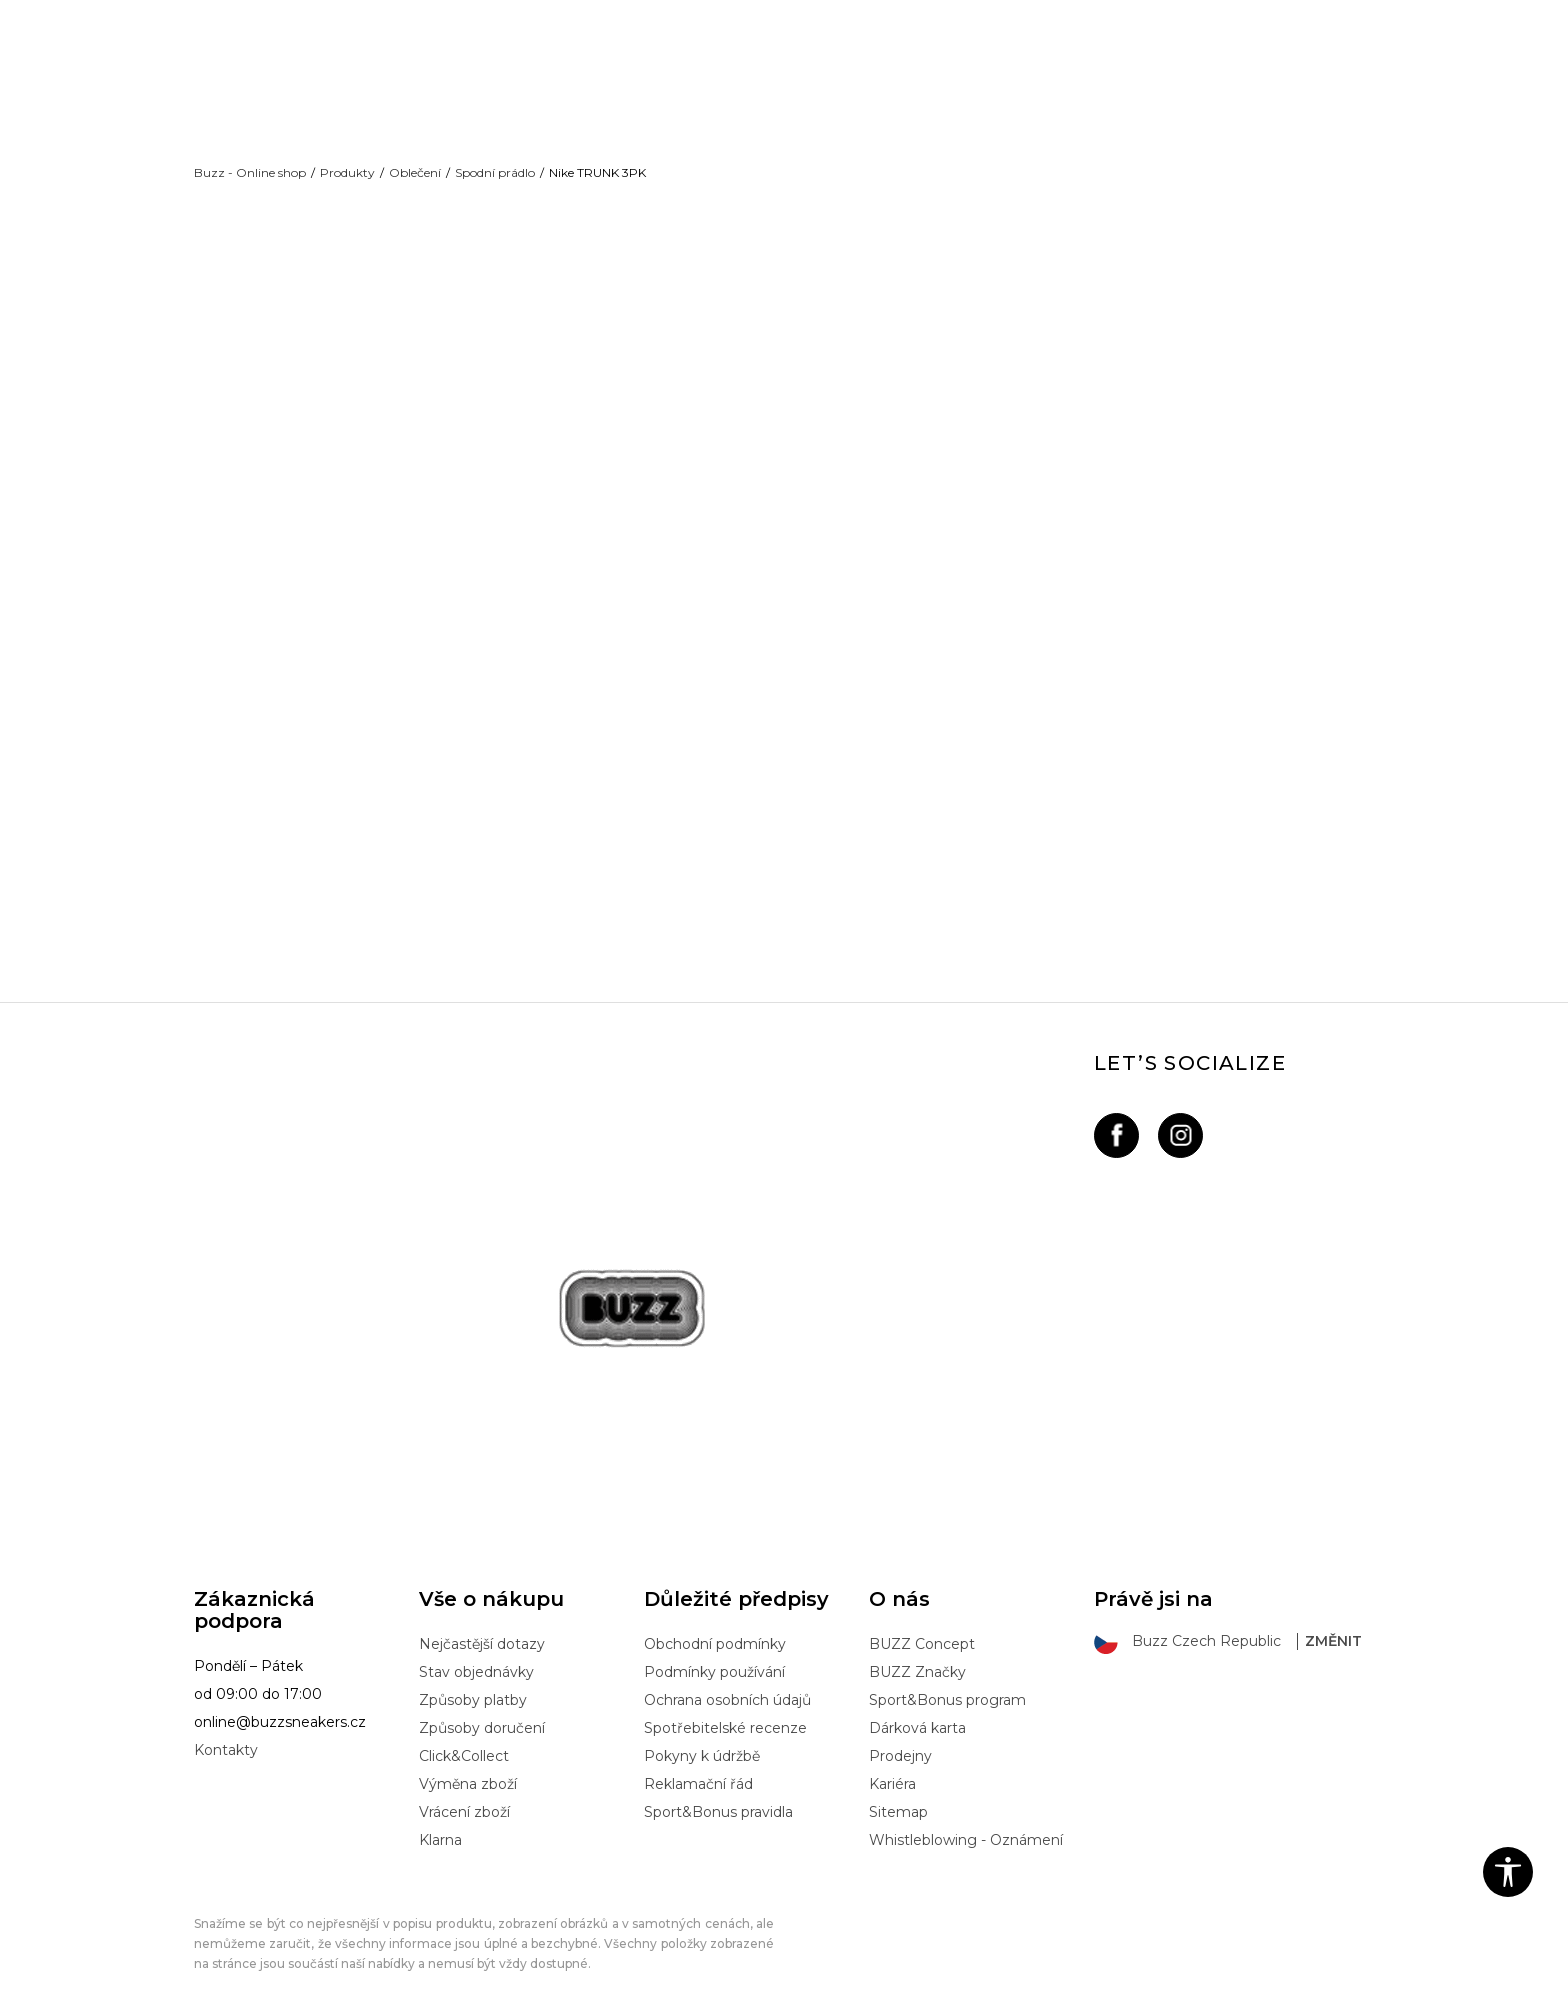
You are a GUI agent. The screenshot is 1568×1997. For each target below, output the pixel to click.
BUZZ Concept (922, 1613)
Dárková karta (917, 1697)
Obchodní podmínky (715, 1613)
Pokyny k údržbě (702, 1725)
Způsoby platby (473, 1669)
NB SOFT (529, 1979)
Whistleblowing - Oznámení (966, 1809)
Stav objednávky (476, 1641)
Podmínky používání (714, 1641)
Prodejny (900, 1725)
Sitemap (898, 1781)
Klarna (440, 1809)
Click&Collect (464, 1725)
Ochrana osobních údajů (727, 1669)
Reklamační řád (698, 1753)
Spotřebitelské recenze (725, 1697)
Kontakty (226, 1719)
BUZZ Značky (917, 1641)
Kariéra (892, 1753)
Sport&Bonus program (947, 1669)
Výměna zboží (468, 1753)
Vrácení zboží (464, 1781)
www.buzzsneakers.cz (358, 1979)
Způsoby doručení (482, 1697)
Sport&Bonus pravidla (718, 1781)
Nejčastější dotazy (482, 1613)
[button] (1508, 1872)
